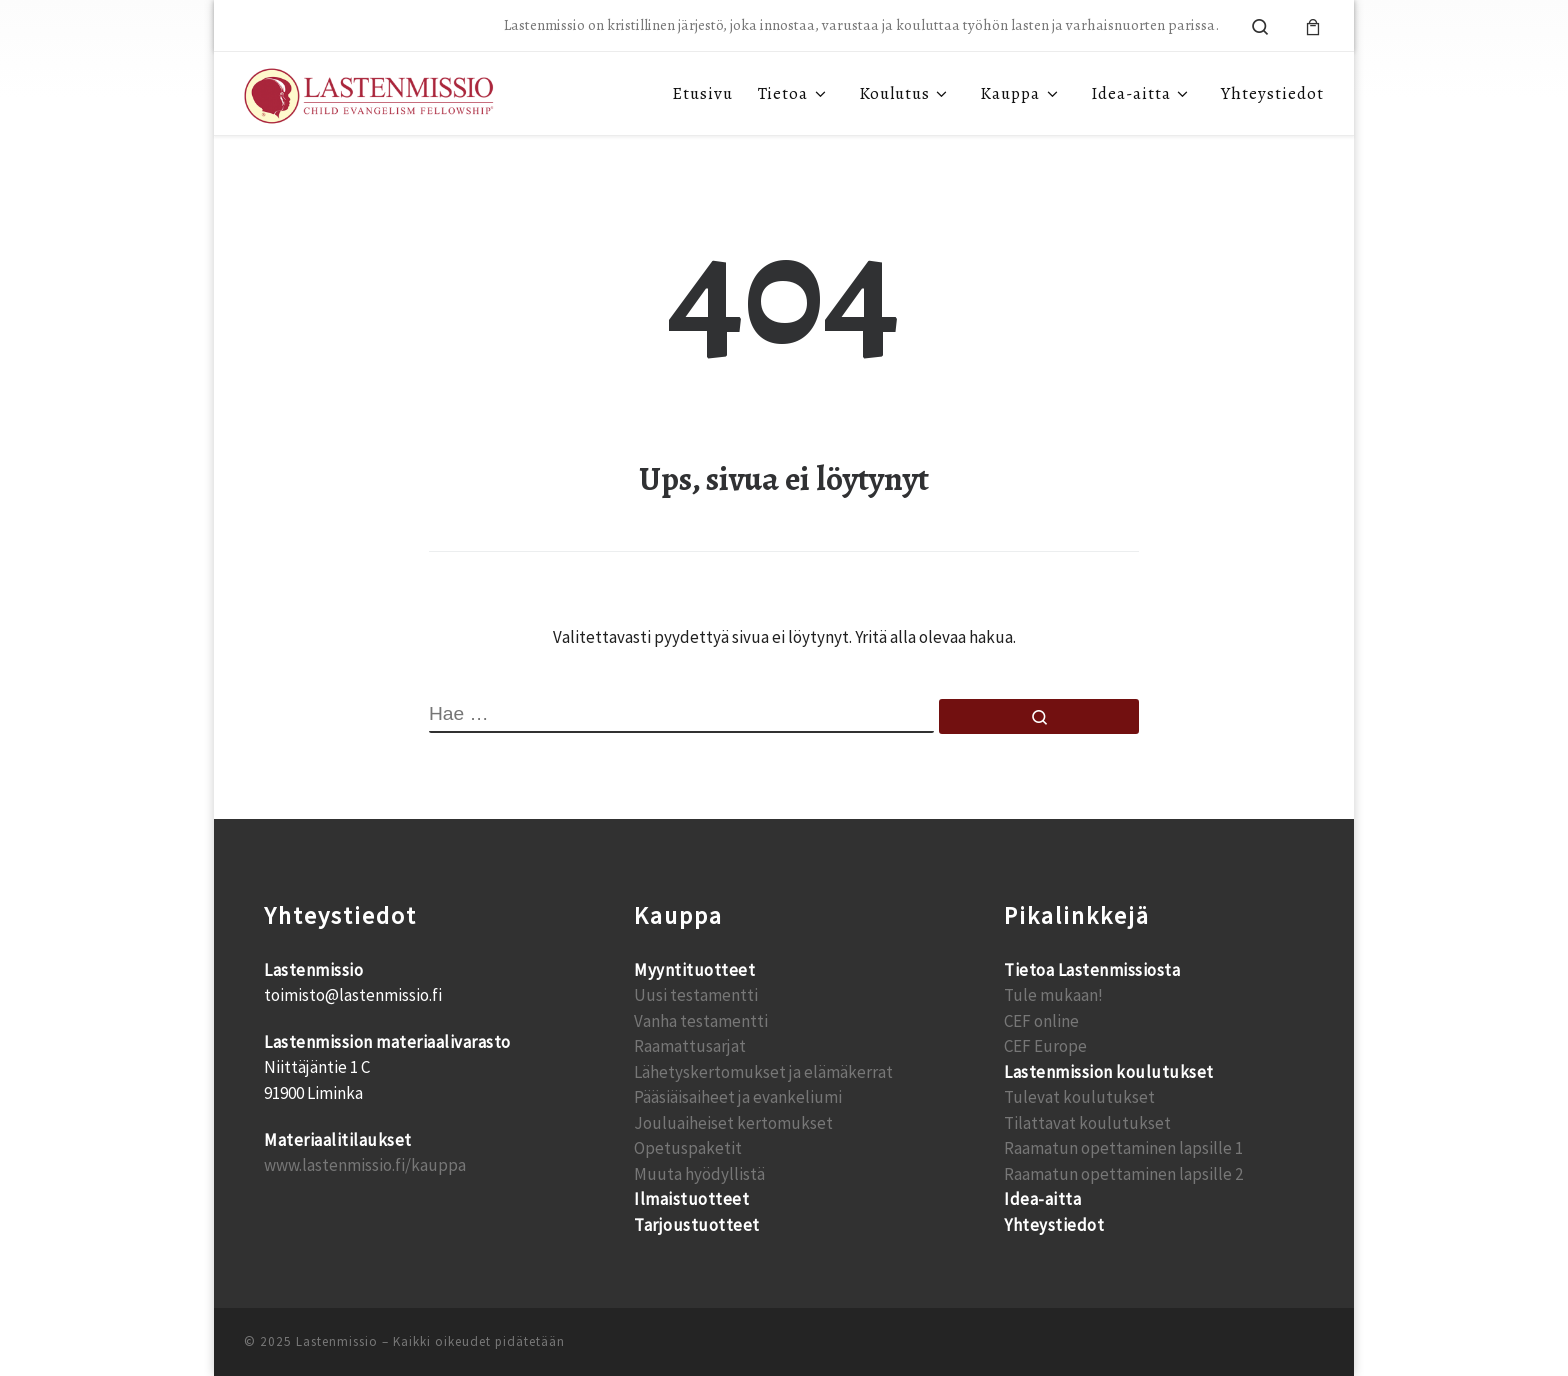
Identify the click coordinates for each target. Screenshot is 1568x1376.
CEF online (1041, 1021)
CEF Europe (1045, 1046)
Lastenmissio (337, 1341)
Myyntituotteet (694, 970)
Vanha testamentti (701, 1021)
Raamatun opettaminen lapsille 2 (1123, 1174)
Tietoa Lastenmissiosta (1092, 970)
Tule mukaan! (1053, 995)
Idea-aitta (1042, 1199)
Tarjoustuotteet (697, 1225)
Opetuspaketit (688, 1148)
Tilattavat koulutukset (1087, 1123)
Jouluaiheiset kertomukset (733, 1123)
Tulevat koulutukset (1079, 1097)
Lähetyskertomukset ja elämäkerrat (763, 1072)
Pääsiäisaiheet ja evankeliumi (738, 1097)
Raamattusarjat (690, 1046)
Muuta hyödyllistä (699, 1174)
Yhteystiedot (1054, 1225)
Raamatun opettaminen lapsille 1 (1123, 1148)
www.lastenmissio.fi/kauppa (365, 1165)
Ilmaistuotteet (691, 1199)
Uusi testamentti (696, 995)
